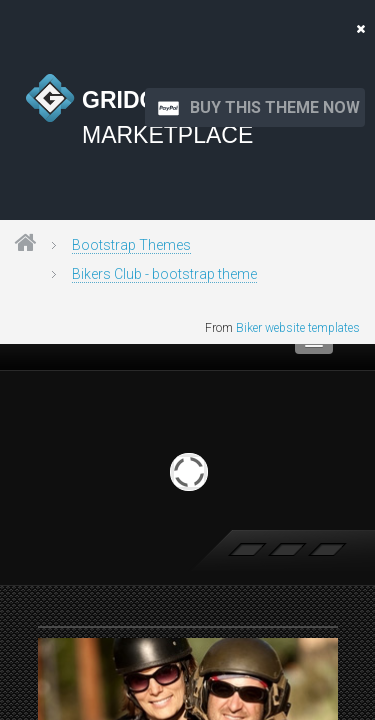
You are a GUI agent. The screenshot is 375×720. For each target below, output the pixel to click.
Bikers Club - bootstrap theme (164, 274)
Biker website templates (298, 328)
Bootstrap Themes (131, 245)
